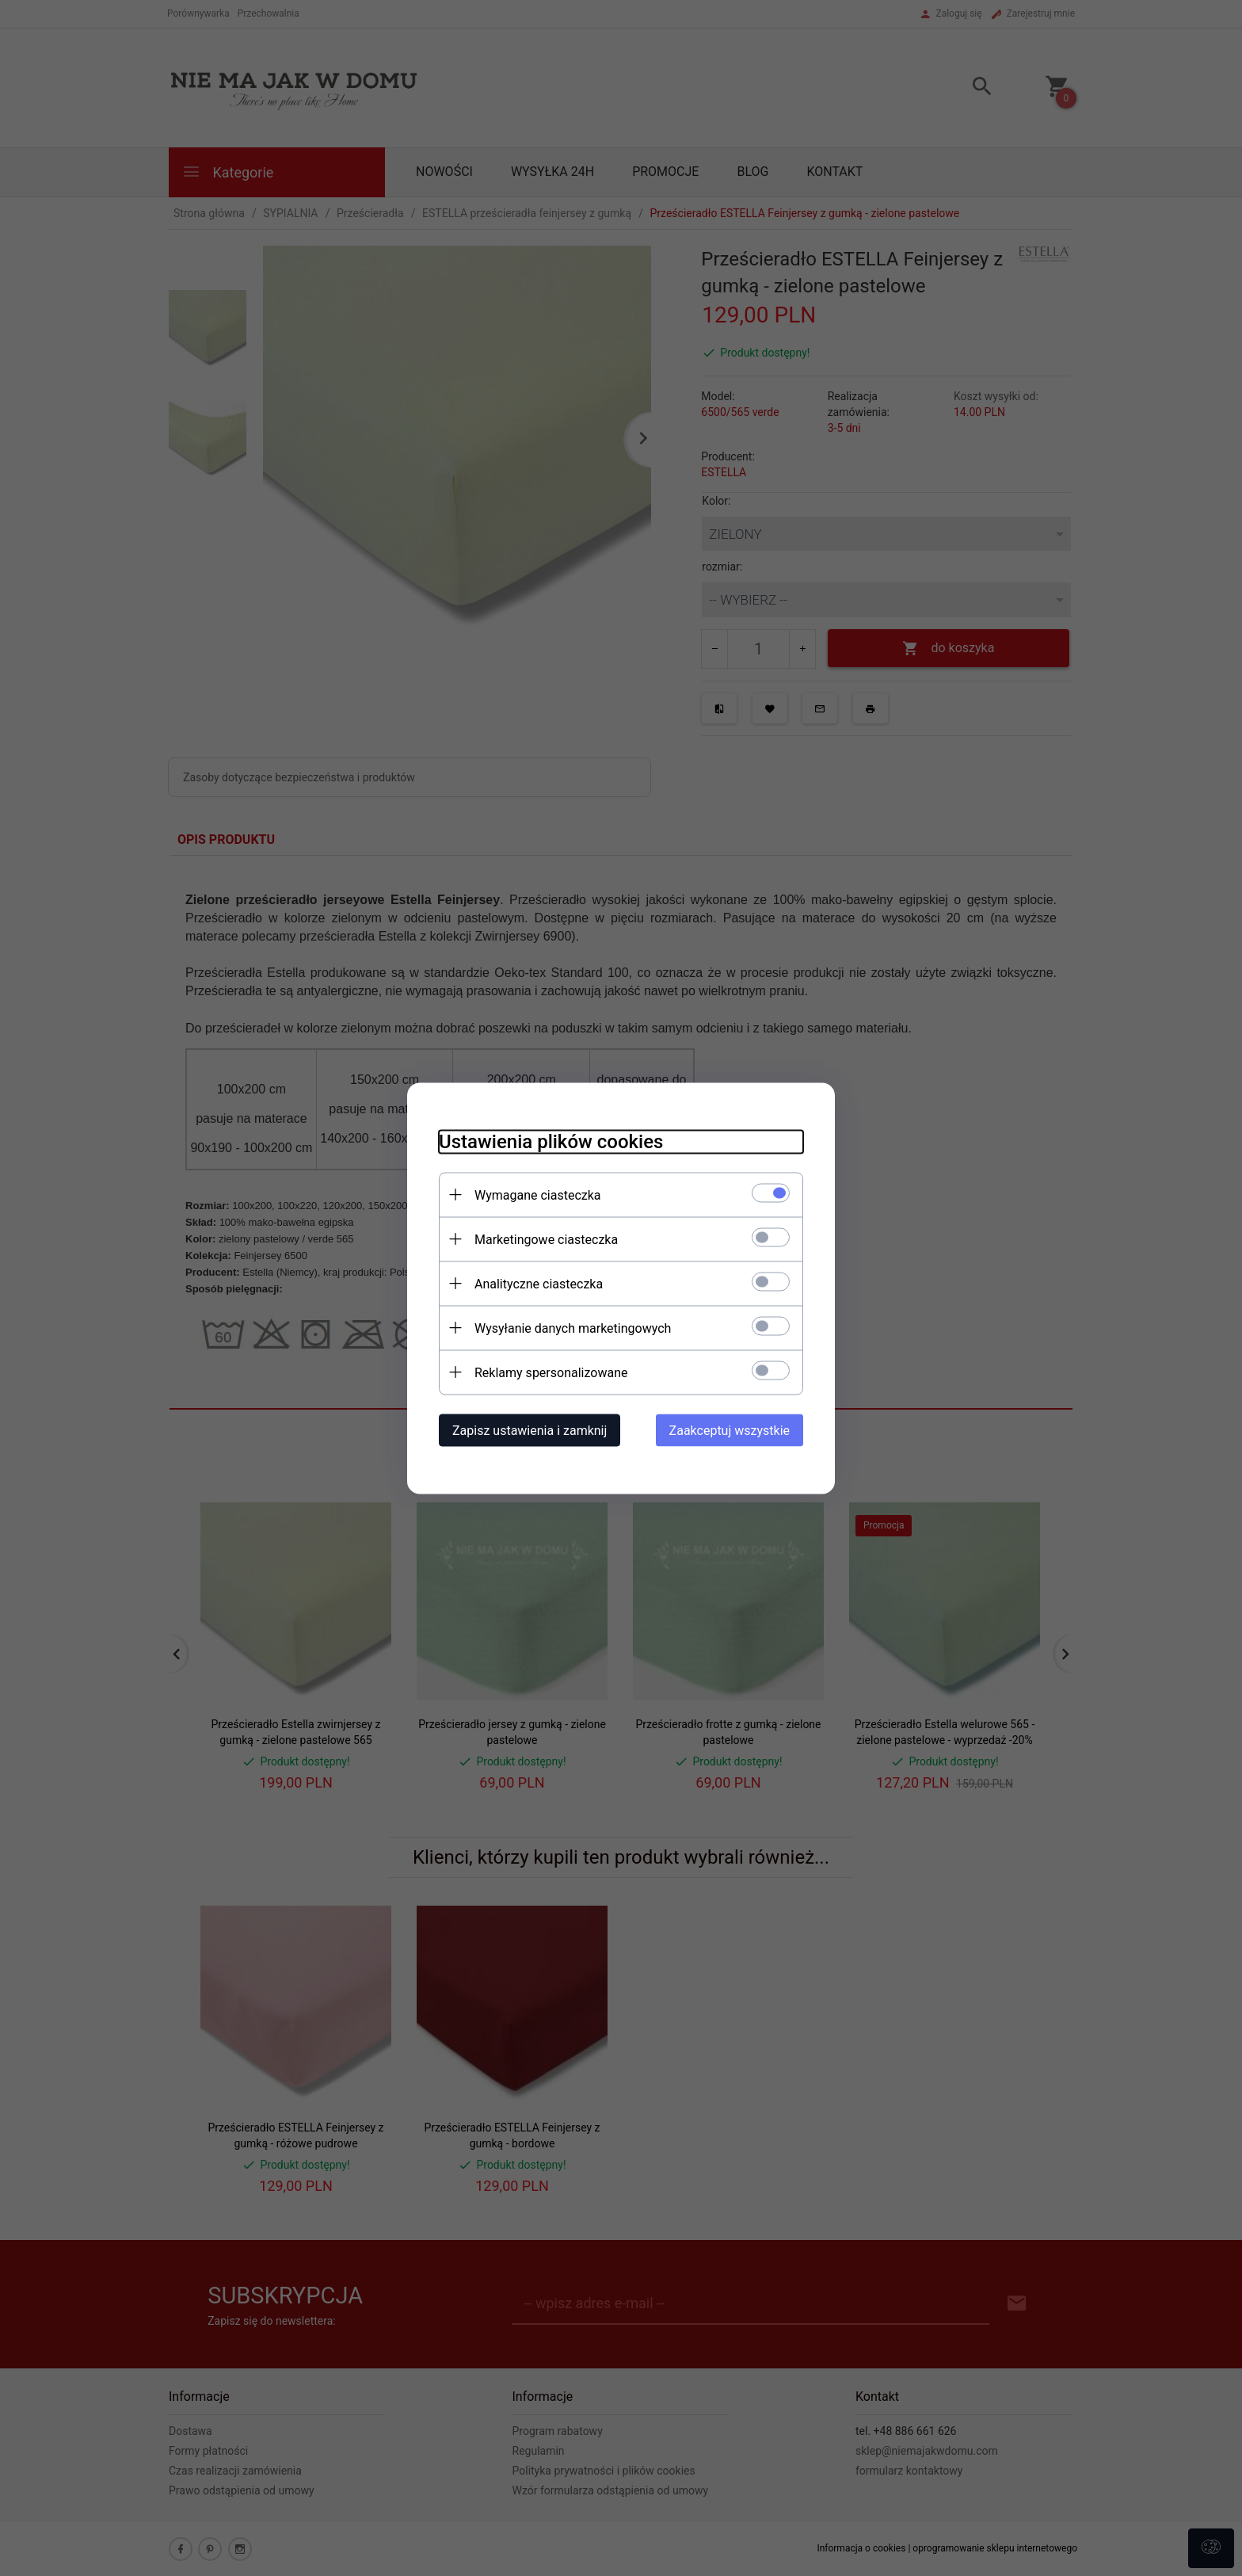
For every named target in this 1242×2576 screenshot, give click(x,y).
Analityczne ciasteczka (538, 1283)
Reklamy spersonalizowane (550, 1372)
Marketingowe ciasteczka (546, 1238)
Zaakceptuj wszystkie (729, 1429)
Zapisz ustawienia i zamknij (529, 1429)
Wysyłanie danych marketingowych (572, 1327)
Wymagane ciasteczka (537, 1194)
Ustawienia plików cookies (551, 1141)
